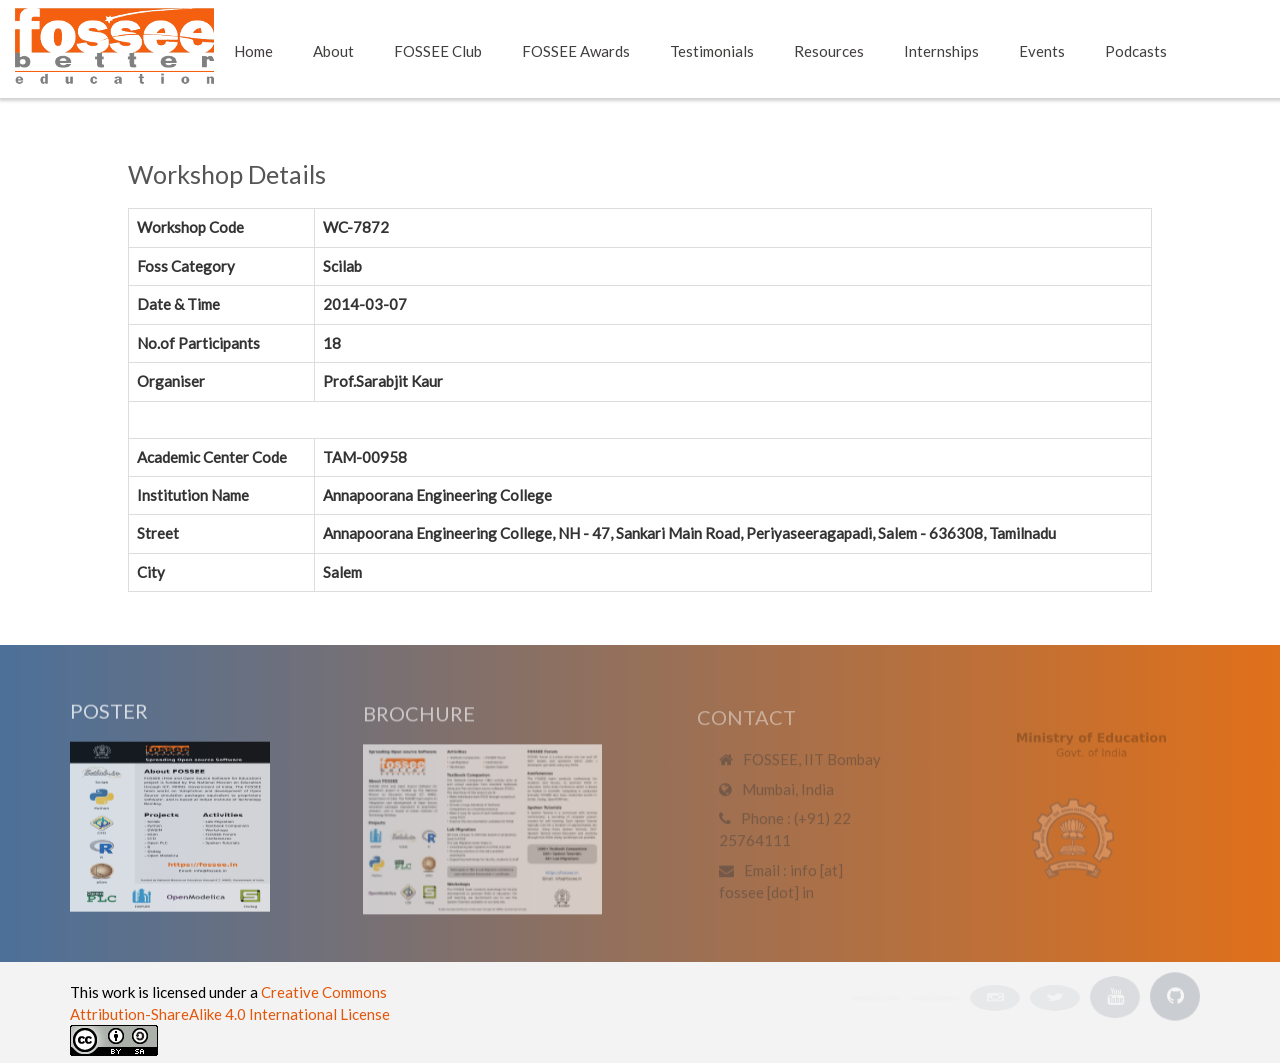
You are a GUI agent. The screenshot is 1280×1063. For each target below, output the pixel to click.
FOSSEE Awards (576, 51)
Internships (941, 51)
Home (253, 51)
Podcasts (1136, 51)
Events (1042, 51)
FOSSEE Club (438, 51)
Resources (829, 51)
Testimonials (712, 51)
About (333, 51)
